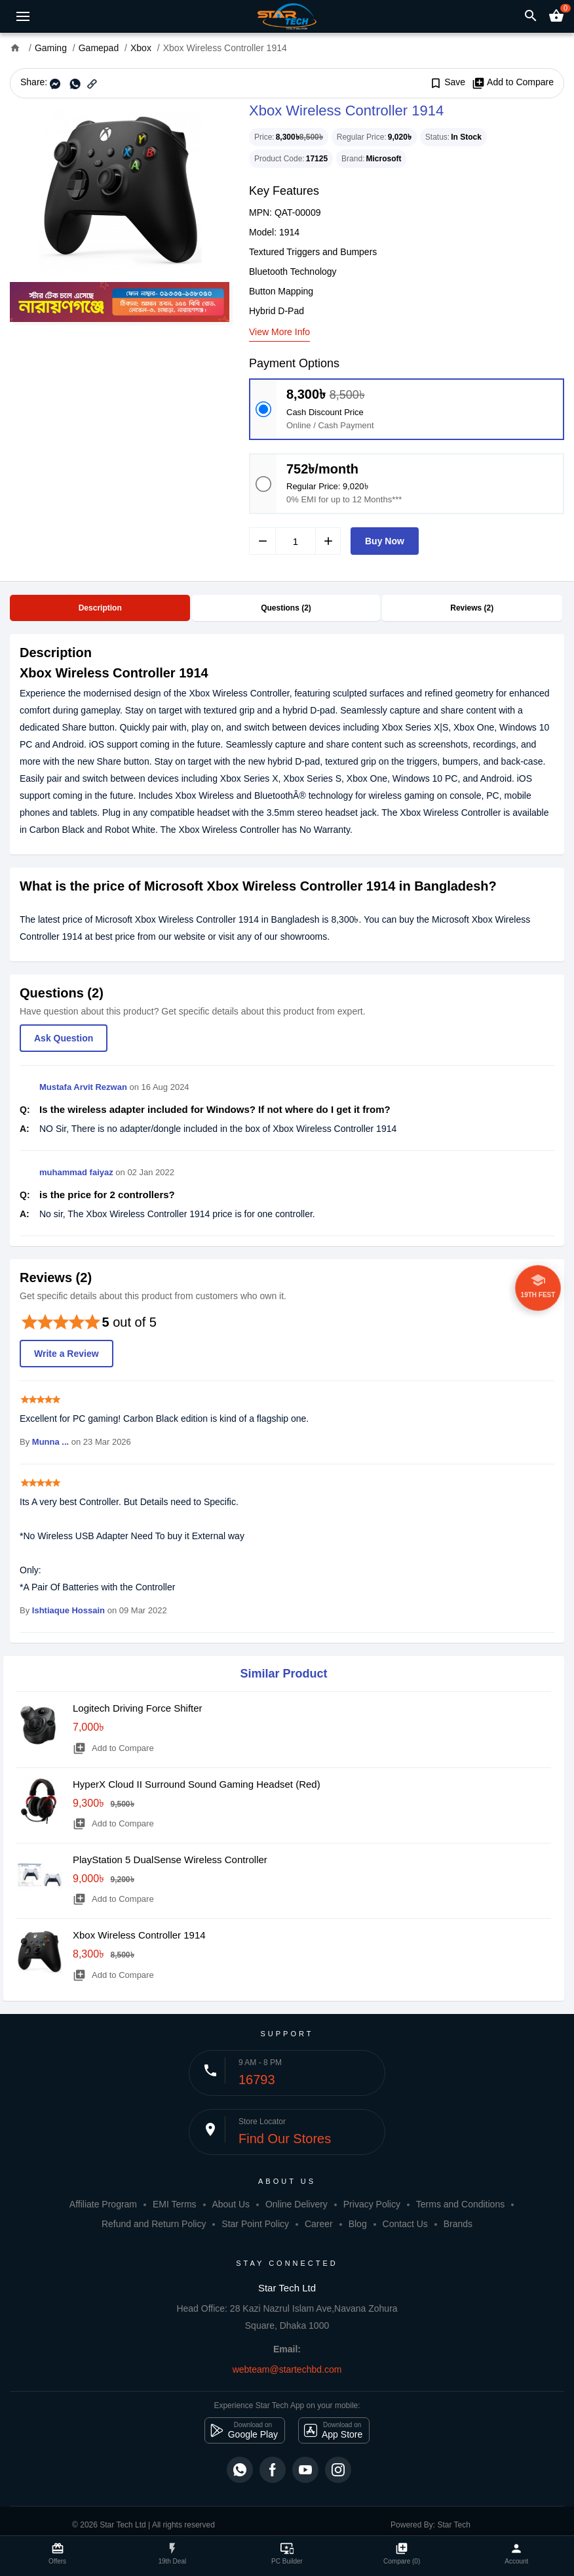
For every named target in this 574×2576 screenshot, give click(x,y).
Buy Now (384, 541)
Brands (458, 2224)
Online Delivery (296, 2204)
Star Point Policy (255, 2224)
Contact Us (405, 2224)
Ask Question (63, 1038)
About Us (231, 2204)
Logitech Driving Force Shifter (137, 1708)
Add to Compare (513, 83)
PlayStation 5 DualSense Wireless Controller (170, 1859)
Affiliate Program (103, 2204)
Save (447, 83)
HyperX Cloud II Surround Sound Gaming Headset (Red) (196, 1784)
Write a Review (66, 1353)
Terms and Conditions (460, 2204)
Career (319, 2224)
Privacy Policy (371, 2204)
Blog (358, 2224)
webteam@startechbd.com (287, 2369)
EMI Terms (175, 2204)
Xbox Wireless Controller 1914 (139, 1935)
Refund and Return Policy (154, 2224)
